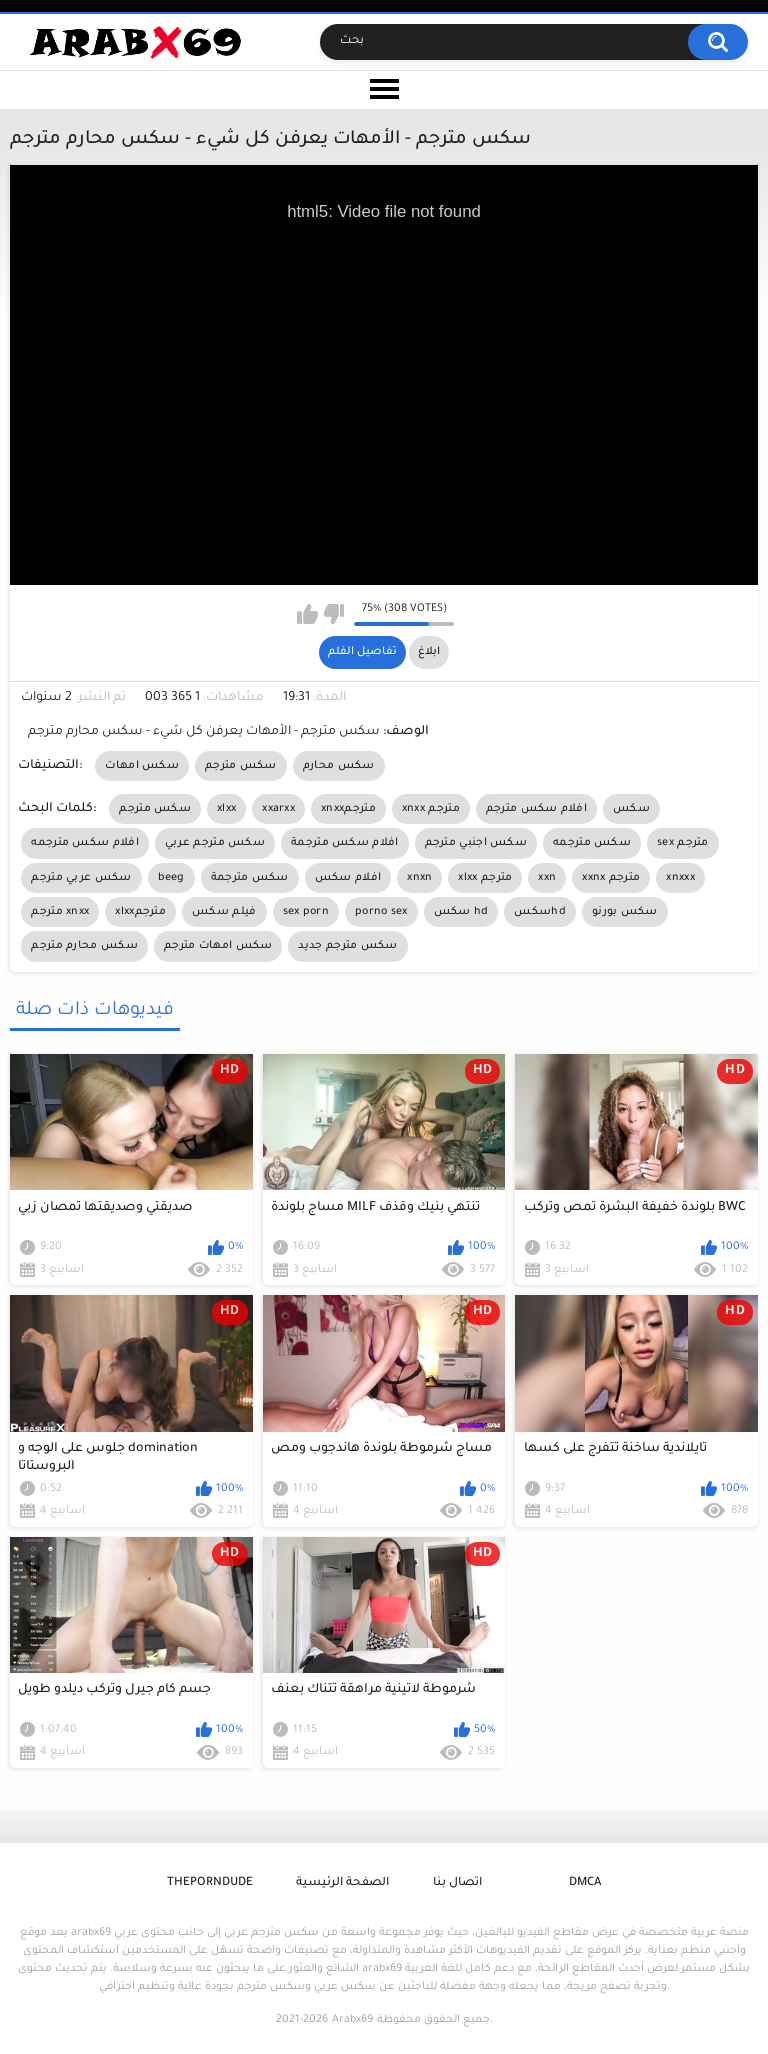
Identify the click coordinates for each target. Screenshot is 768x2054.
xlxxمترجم (140, 912)
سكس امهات (142, 766)
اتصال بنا (457, 1883)
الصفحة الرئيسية (342, 1883)
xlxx (226, 809)
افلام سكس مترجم (536, 809)
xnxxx (680, 878)
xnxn (419, 878)
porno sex (381, 912)
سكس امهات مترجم (218, 946)
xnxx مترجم (431, 809)
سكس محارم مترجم (84, 946)
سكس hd (461, 912)
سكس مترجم (241, 766)
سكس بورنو (625, 912)
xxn (547, 878)
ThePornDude (210, 1883)
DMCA (585, 1883)
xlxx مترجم (485, 878)
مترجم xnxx (60, 912)
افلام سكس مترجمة (345, 843)
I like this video (307, 614)
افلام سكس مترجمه (85, 843)
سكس (631, 809)
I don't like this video (333, 614)
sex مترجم (683, 843)
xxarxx (278, 809)
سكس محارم (339, 766)
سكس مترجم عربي (215, 843)
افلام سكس (348, 878)
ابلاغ (429, 652)
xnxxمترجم (348, 809)
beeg (171, 878)
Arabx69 (352, 2020)
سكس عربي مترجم (81, 878)
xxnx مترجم (611, 878)
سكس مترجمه (592, 843)
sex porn (306, 912)
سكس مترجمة (250, 878)
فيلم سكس (224, 912)
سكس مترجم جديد (347, 946)
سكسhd (540, 912)
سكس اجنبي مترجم (476, 843)
